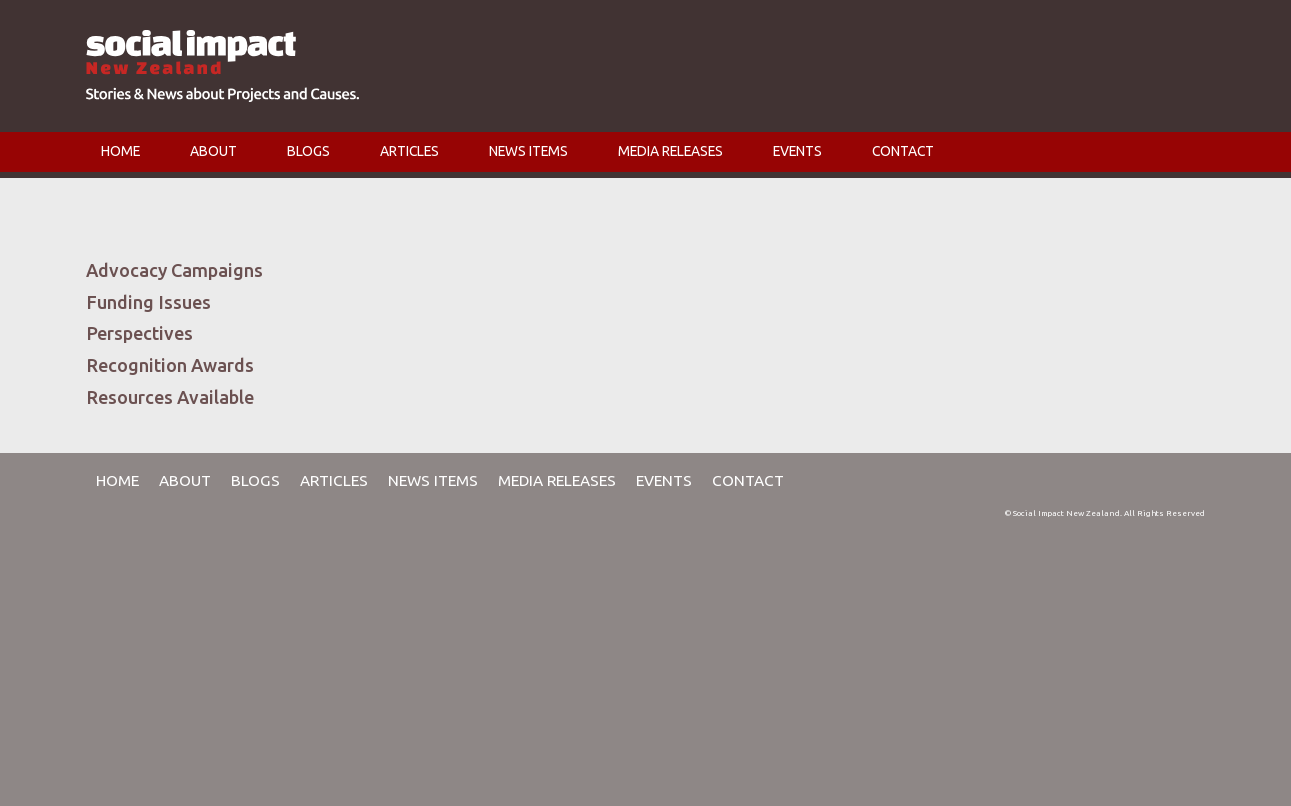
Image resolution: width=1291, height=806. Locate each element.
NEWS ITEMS (528, 151)
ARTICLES (409, 151)
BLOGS (308, 151)
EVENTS (797, 151)
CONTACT (903, 151)
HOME (120, 151)
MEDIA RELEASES (670, 151)
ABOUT (213, 151)
